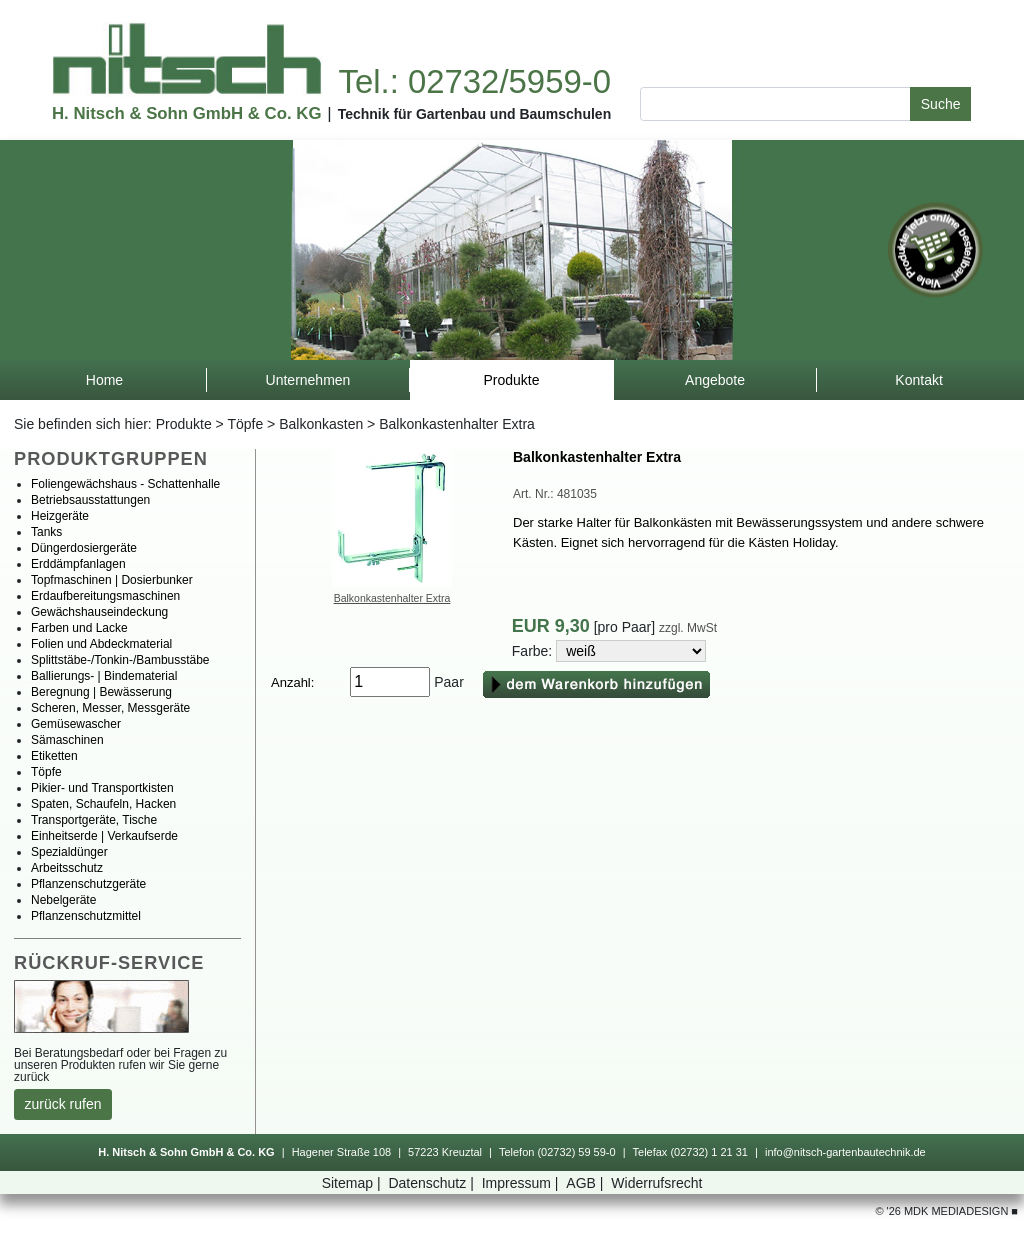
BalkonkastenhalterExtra (392, 598)
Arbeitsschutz (67, 868)
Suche (941, 104)
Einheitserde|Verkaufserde (104, 836)
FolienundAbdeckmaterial (101, 644)
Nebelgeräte (63, 900)
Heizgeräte (60, 516)
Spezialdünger (69, 852)
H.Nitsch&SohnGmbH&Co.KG (186, 113)
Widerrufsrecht (656, 1183)
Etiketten (54, 756)
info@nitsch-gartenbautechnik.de (845, 1152)
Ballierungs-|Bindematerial (104, 676)
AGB (586, 1183)
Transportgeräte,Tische (94, 820)
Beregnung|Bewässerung (101, 692)
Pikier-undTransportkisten (102, 788)
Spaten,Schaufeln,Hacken (103, 804)
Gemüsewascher (76, 724)
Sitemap (353, 1183)
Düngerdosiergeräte (84, 548)
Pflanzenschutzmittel (86, 916)
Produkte (184, 424)
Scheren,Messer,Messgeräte (110, 708)
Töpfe (245, 424)
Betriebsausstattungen (90, 500)
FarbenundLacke (79, 628)
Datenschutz (432, 1183)
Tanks (46, 532)
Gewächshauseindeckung (99, 612)
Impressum (522, 1183)
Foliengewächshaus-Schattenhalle (125, 484)
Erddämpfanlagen (78, 564)
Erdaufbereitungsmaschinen (105, 596)
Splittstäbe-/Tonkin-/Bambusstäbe (120, 660)
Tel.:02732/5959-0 (474, 81)
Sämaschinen (67, 740)
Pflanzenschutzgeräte (88, 884)
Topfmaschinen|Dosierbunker (112, 580)
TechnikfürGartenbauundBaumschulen (475, 114)
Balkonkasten (321, 424)
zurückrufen (63, 1104)
